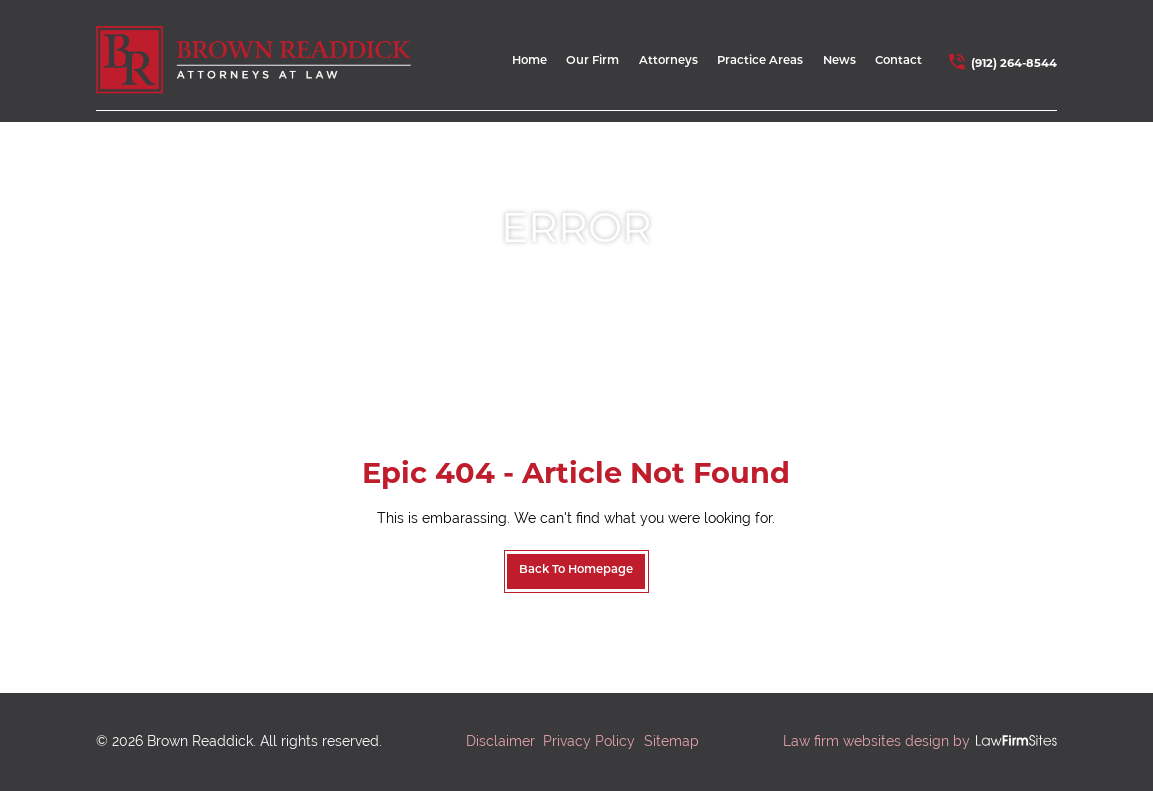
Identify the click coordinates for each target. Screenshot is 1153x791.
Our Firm (592, 61)
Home (529, 61)
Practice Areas (760, 61)
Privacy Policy (589, 741)
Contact (898, 61)
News (839, 61)
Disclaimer (500, 741)
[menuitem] (529, 65)
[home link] (253, 59)
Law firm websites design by (876, 741)
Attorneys (668, 61)
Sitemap (671, 741)
